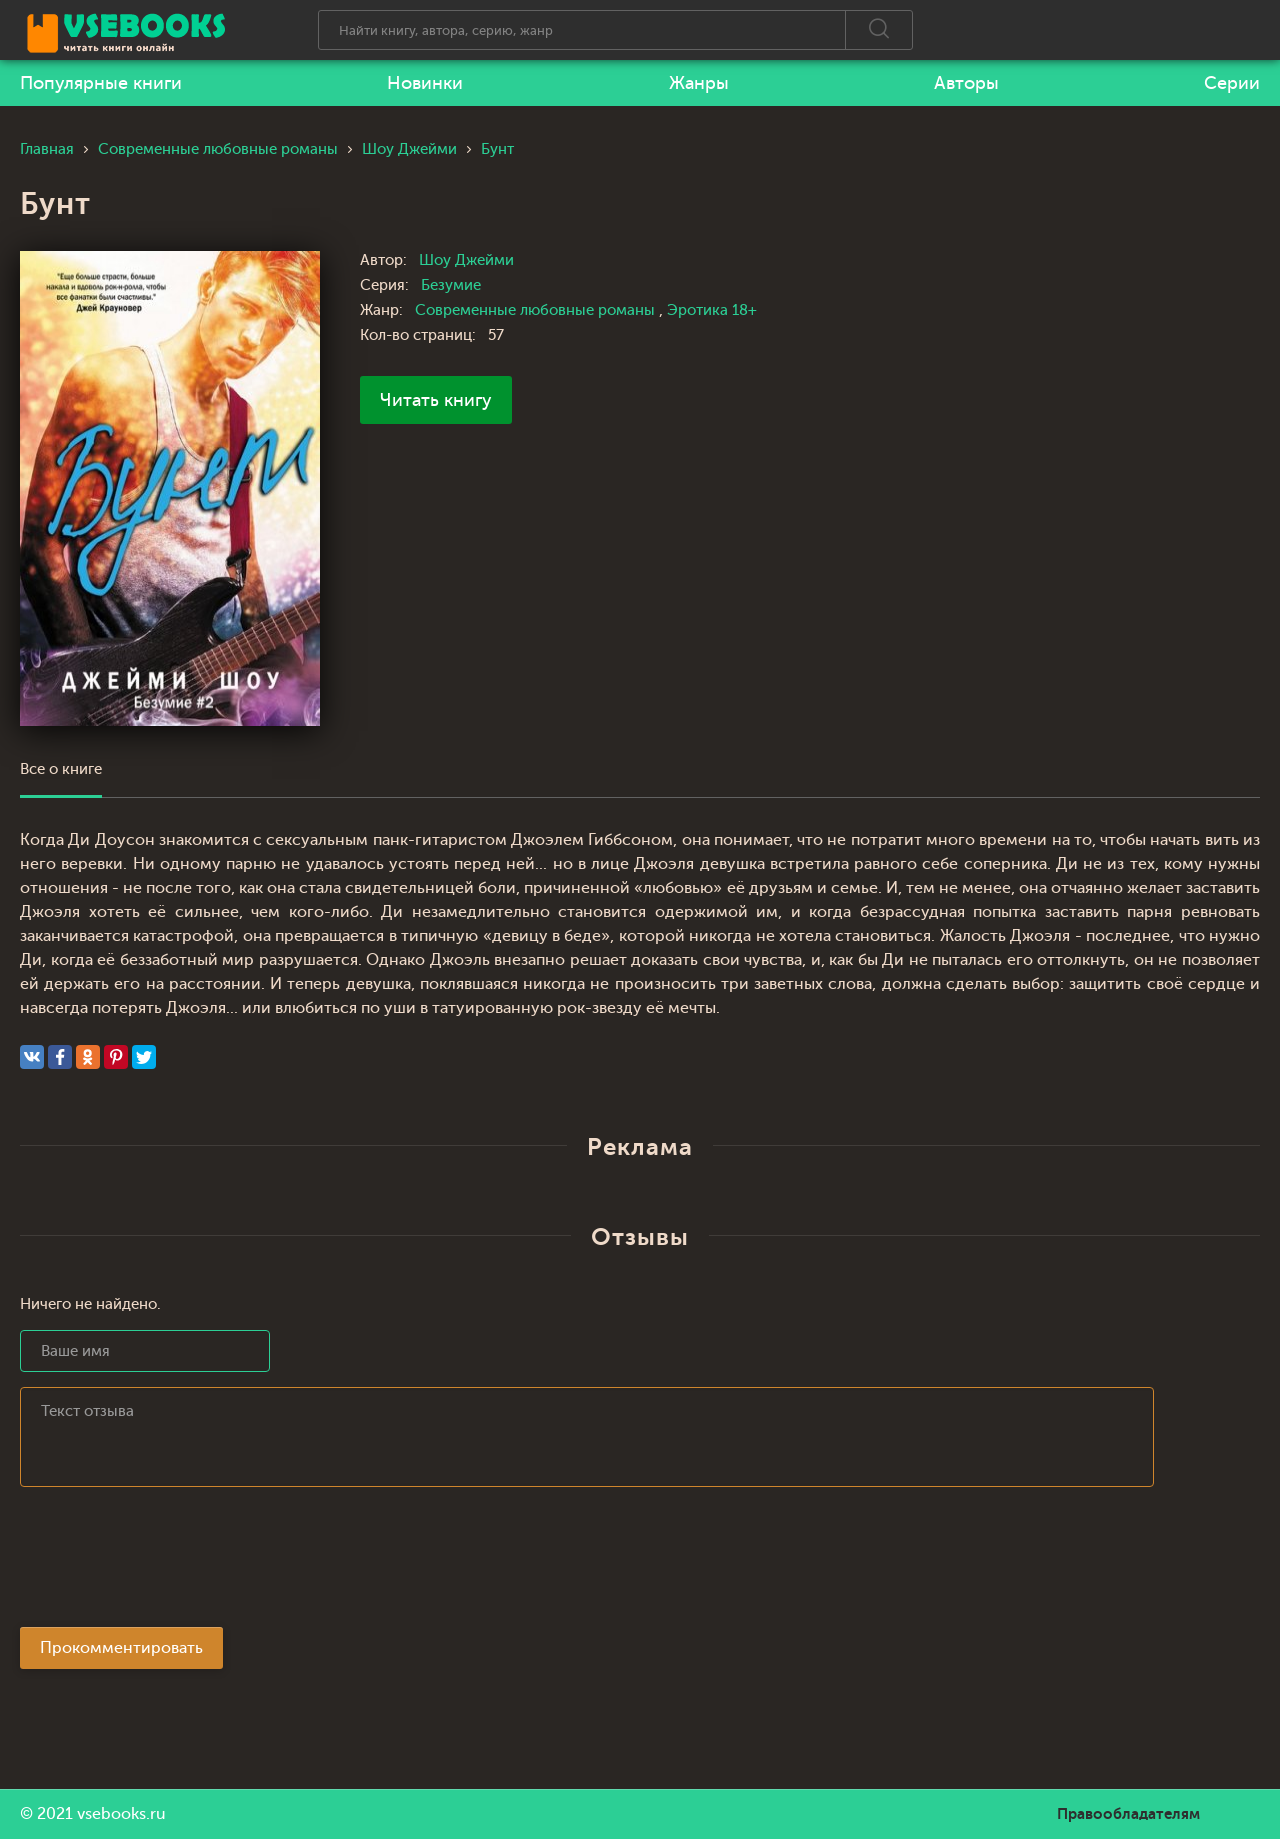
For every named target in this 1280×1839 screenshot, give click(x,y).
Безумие (451, 285)
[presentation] (172, 1563)
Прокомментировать (121, 1648)
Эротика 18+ (712, 310)
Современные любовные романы (537, 310)
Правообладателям (1128, 1814)
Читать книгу (436, 400)
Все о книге (61, 769)
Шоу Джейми (466, 260)
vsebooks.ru (121, 1814)
